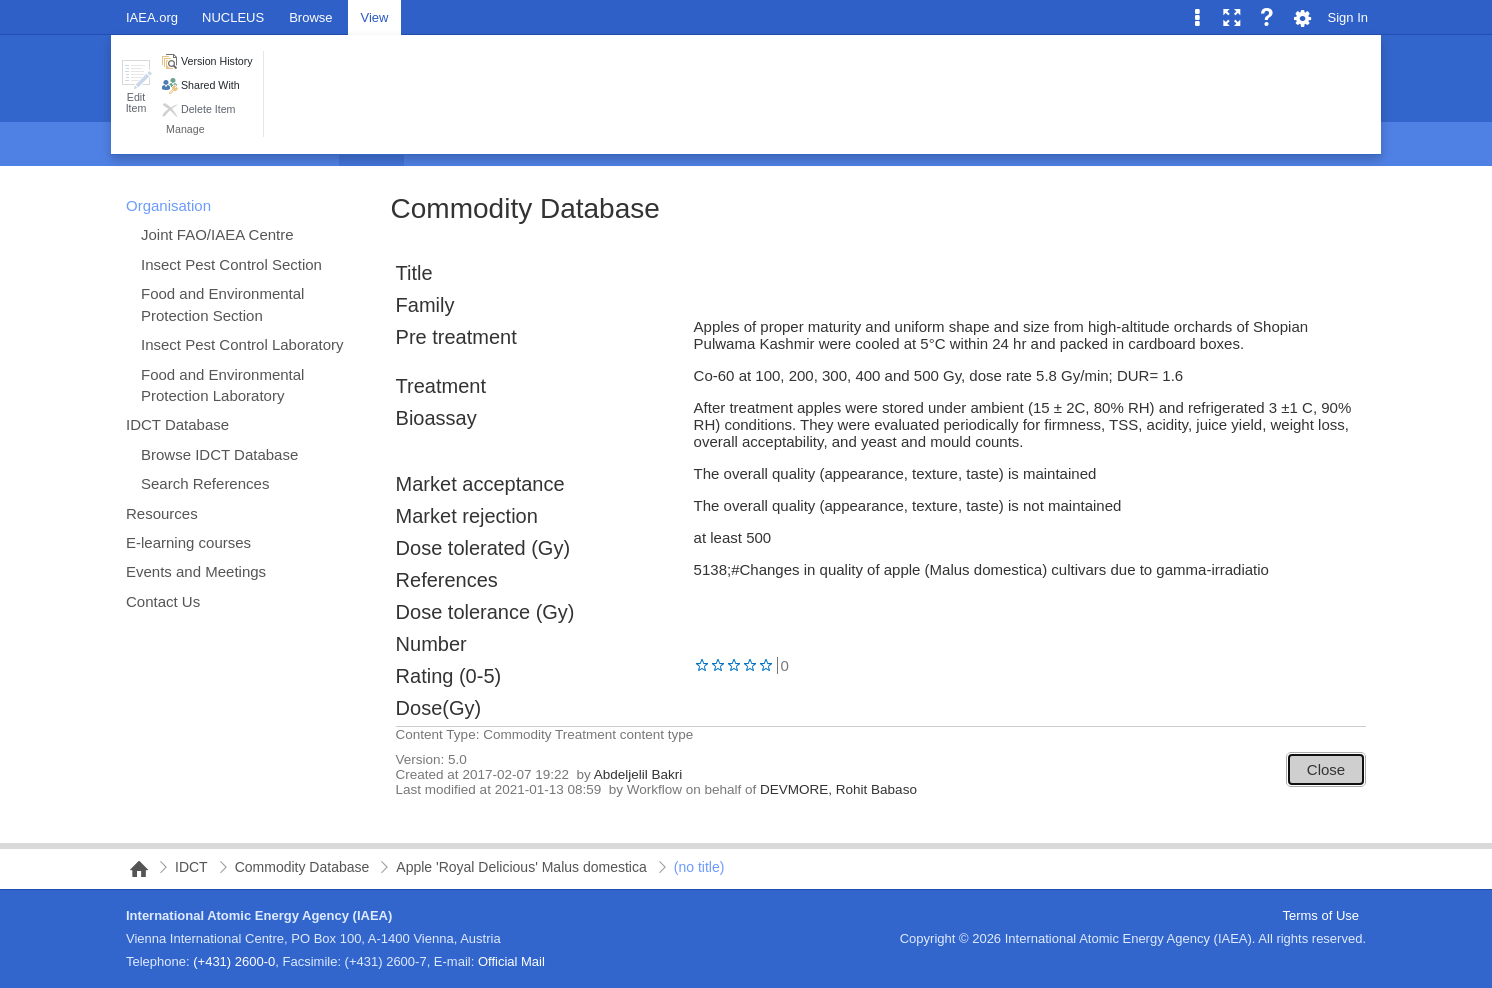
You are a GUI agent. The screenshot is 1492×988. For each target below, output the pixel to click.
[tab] (310, 16)
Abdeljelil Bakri (638, 774)
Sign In (1348, 17)
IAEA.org (152, 17)
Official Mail (511, 961)
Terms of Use (1320, 915)
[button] (136, 86)
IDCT (191, 867)
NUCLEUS (233, 17)
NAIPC (133, 869)
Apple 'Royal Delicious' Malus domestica (521, 867)
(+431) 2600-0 (234, 961)
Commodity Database (525, 208)
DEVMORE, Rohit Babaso (838, 789)
